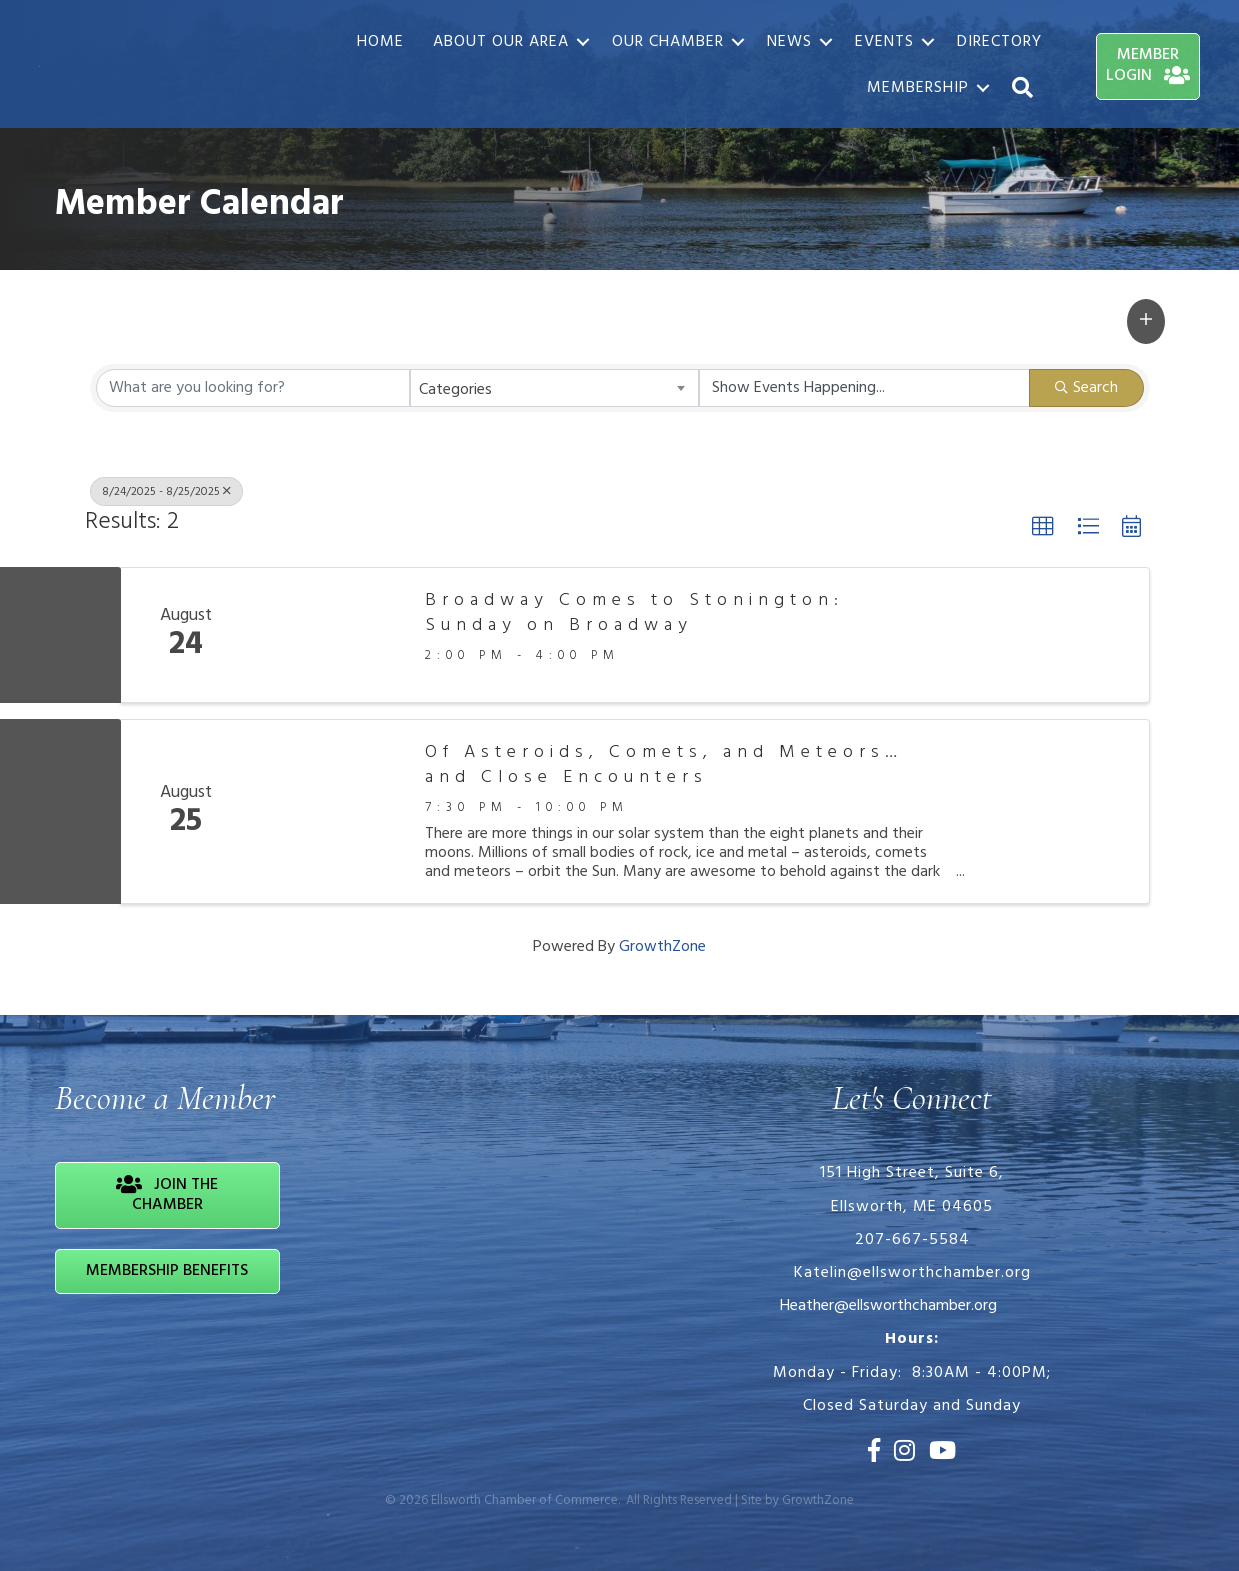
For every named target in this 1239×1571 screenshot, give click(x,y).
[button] (1146, 321)
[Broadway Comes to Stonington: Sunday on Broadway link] (328, 635)
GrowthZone (662, 947)
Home (379, 42)
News (788, 42)
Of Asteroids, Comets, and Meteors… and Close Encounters (664, 765)
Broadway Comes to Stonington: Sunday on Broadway (634, 613)
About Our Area (500, 42)
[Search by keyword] (253, 388)
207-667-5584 (912, 1240)
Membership (917, 89)
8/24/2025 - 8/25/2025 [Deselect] (166, 492)
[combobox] (554, 388)
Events (883, 42)
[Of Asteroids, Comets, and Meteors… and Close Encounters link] (328, 811)
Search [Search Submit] (1086, 388)
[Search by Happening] (864, 388)
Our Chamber (667, 42)
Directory (998, 42)
